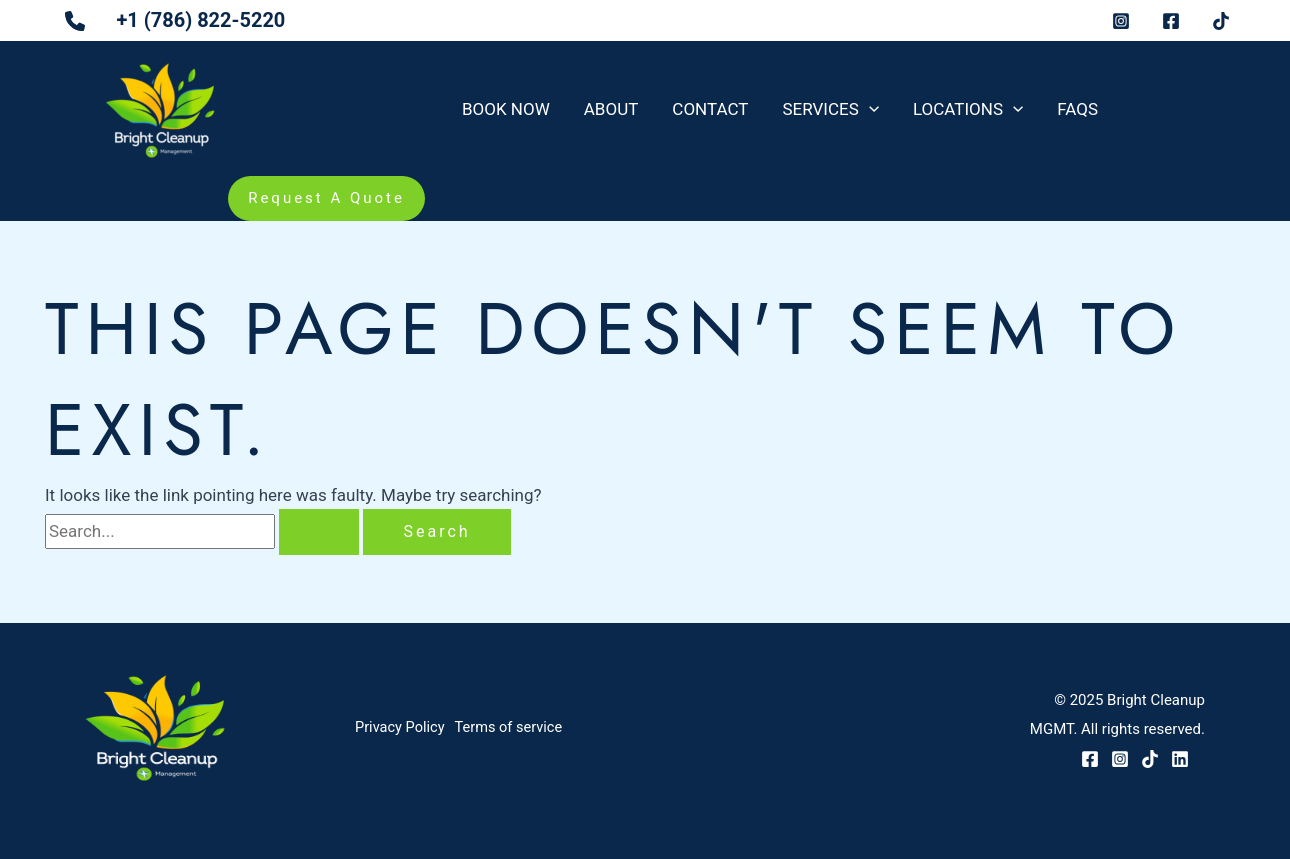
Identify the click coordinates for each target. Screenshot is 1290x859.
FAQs (1077, 109)
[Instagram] (1120, 759)
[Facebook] (1090, 759)
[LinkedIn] (1180, 759)
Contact (710, 109)
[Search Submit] (319, 532)
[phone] (70, 31)
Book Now (506, 109)
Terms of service (517, 729)
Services (830, 109)
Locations (968, 109)
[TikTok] (1150, 759)
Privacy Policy (401, 729)
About (611, 109)
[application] (869, 109)
